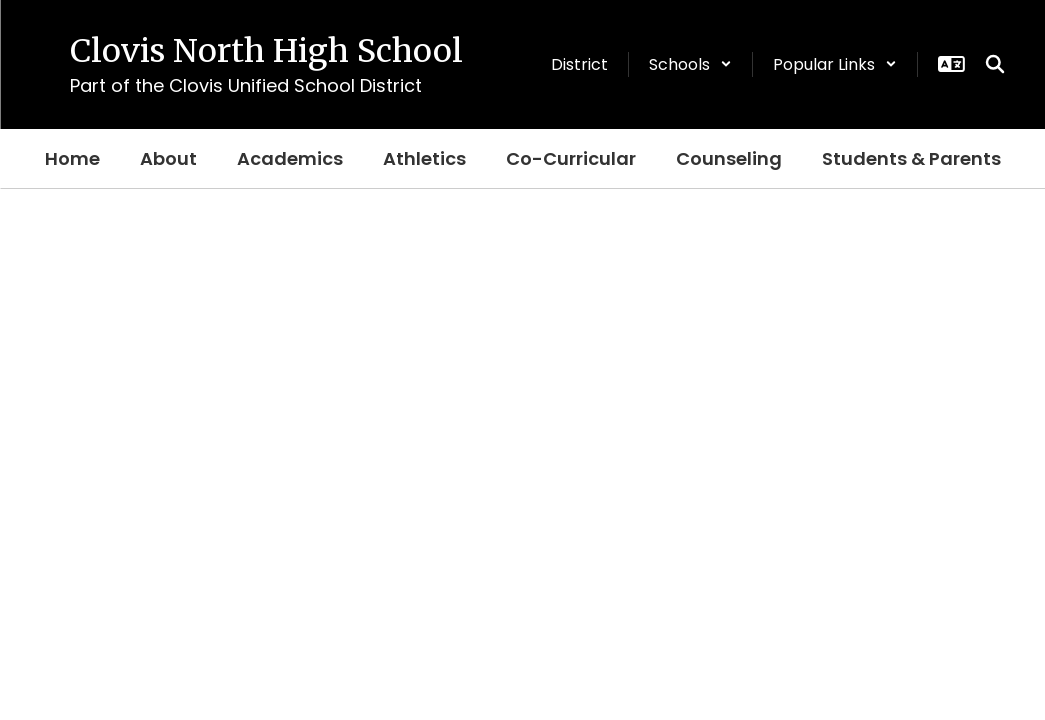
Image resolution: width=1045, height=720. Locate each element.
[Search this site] (995, 64)
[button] (690, 64)
